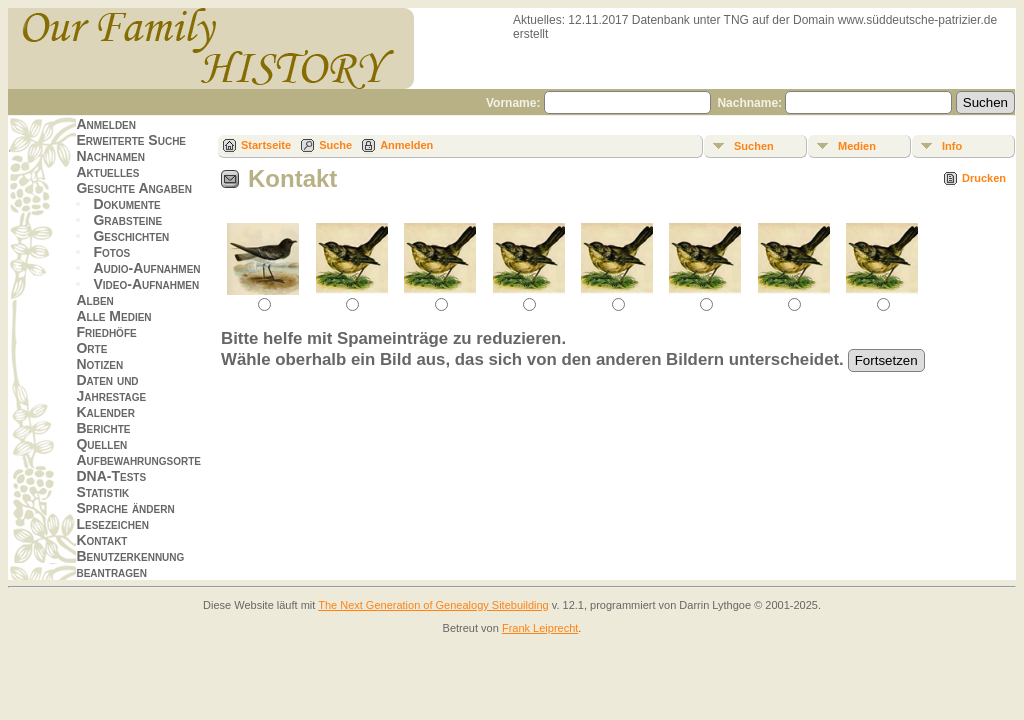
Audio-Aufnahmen (146, 268)
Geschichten (131, 236)
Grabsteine (127, 220)
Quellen (101, 444)
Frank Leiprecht (540, 628)
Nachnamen (110, 156)
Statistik (102, 492)
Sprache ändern (125, 508)
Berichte (103, 428)
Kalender (105, 412)
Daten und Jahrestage (111, 388)
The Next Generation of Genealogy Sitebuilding (433, 605)
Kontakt (101, 540)
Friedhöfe (106, 332)
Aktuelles (107, 172)
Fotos (111, 252)
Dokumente (126, 204)
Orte (91, 348)
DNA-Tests (111, 476)
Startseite (266, 145)
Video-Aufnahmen (146, 284)
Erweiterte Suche (131, 140)
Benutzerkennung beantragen (130, 564)
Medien (857, 146)
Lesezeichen (112, 524)
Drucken (984, 178)
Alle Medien (113, 316)
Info (952, 146)
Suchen (754, 146)
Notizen (99, 364)
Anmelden (106, 124)
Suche (335, 145)
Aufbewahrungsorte (138, 460)
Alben (94, 300)
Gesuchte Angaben (134, 188)
